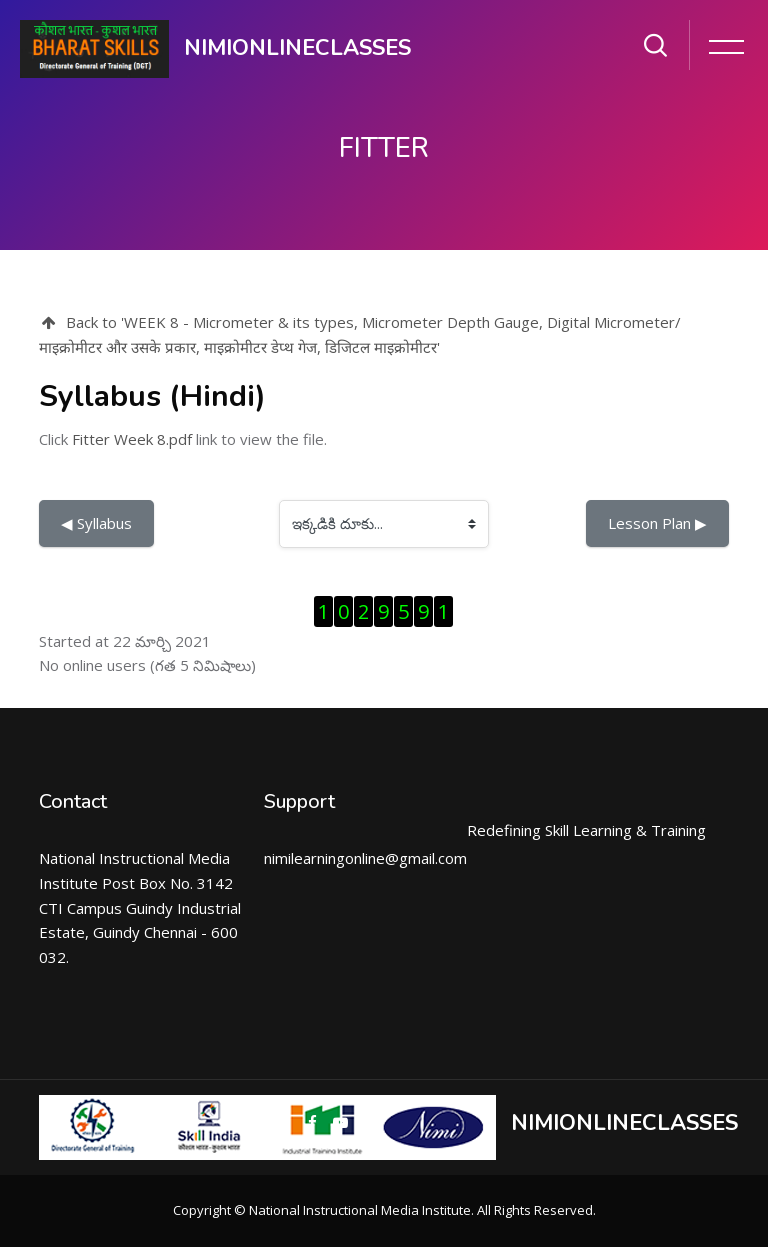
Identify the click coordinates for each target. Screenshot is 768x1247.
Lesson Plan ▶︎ (657, 523)
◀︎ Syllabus (96, 523)
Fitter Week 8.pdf (132, 439)
